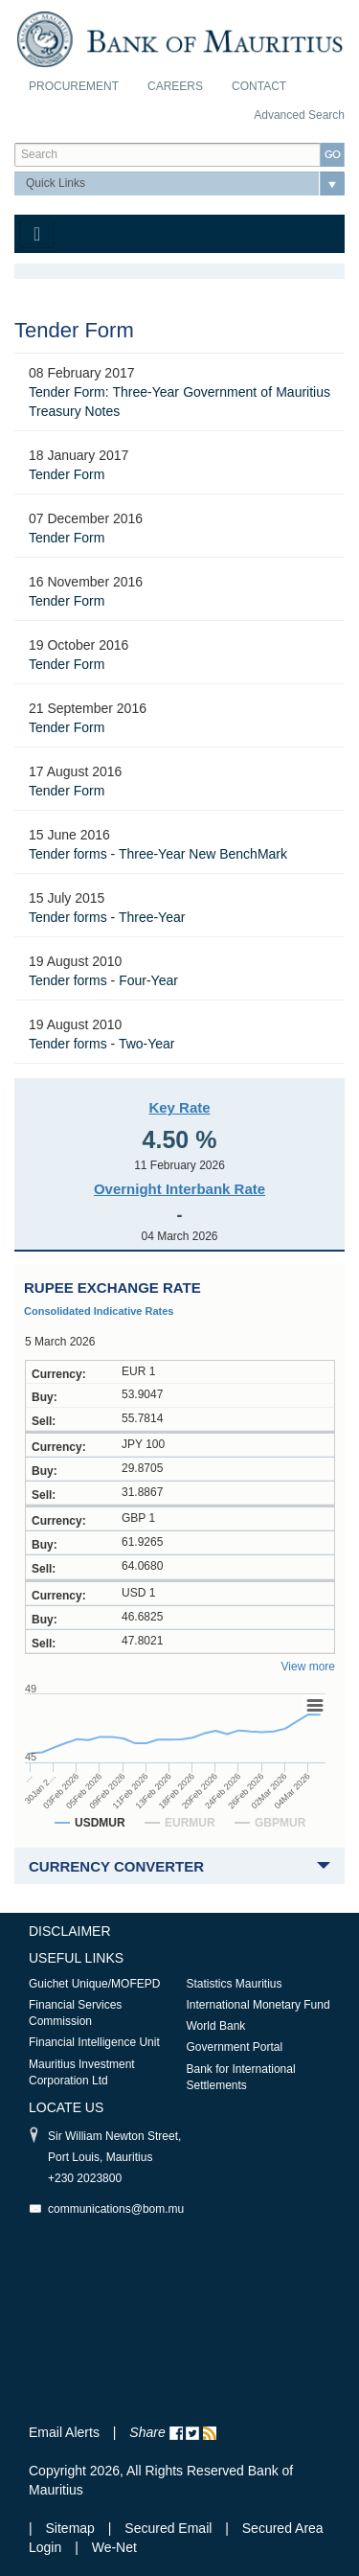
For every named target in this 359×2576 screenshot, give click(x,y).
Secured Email (168, 2528)
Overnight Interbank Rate (179, 1189)
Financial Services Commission (75, 2013)
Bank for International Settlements (241, 2077)
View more (308, 1666)
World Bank (216, 2026)
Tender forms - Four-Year (103, 980)
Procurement (74, 86)
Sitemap (72, 2528)
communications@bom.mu (116, 2209)
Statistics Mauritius (234, 1983)
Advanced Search (299, 115)
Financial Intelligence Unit (94, 2042)
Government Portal (235, 2047)
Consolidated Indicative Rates (98, 1311)
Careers (175, 86)
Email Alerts (64, 2432)
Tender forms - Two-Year (102, 1043)
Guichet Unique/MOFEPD (94, 1983)
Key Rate (179, 1107)
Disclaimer (70, 1931)
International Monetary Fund (258, 2005)
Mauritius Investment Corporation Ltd (82, 2072)
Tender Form (66, 474)
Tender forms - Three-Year (107, 917)
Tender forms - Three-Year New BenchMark (158, 854)
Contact (259, 86)
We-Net (114, 2547)
